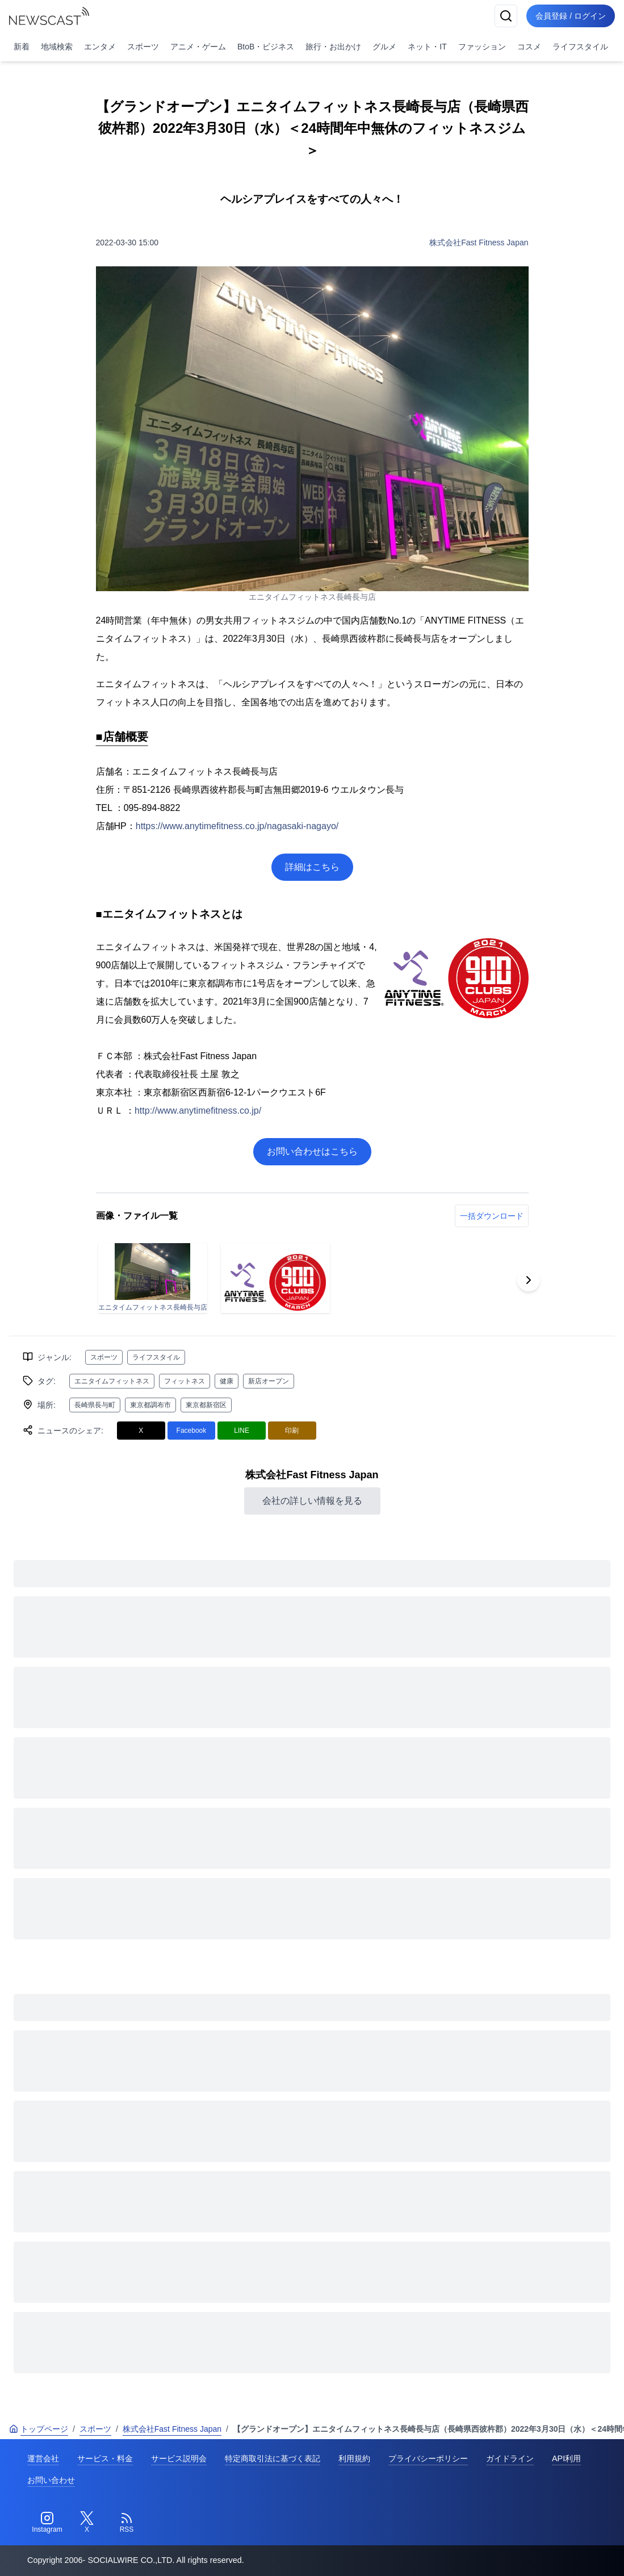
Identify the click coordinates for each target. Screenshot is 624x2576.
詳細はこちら (312, 867)
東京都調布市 (150, 1405)
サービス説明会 (179, 2458)
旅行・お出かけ (333, 46)
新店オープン (268, 1381)
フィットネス (184, 1381)
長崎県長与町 (94, 1405)
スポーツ (143, 46)
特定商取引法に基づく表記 (272, 2458)
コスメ (529, 46)
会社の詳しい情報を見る (312, 1501)
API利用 (566, 2458)
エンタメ (100, 46)
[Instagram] (47, 2522)
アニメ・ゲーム (198, 46)
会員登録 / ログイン (570, 15)
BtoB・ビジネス (265, 46)
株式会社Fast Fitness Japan (478, 242)
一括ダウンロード (492, 1215)
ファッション (482, 46)
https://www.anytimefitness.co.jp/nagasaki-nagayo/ (237, 826)
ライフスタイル (580, 46)
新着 (22, 46)
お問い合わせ (51, 2480)
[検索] (506, 16)
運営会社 (43, 2458)
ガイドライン (510, 2458)
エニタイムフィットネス (111, 1381)
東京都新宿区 (206, 1405)
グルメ (384, 46)
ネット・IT (427, 46)
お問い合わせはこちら (312, 1151)
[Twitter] (87, 2522)
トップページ (38, 2428)
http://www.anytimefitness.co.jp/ (198, 1110)
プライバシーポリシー (428, 2458)
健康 (226, 1381)
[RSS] (126, 2522)
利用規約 (354, 2458)
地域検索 (57, 46)
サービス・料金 (105, 2458)
